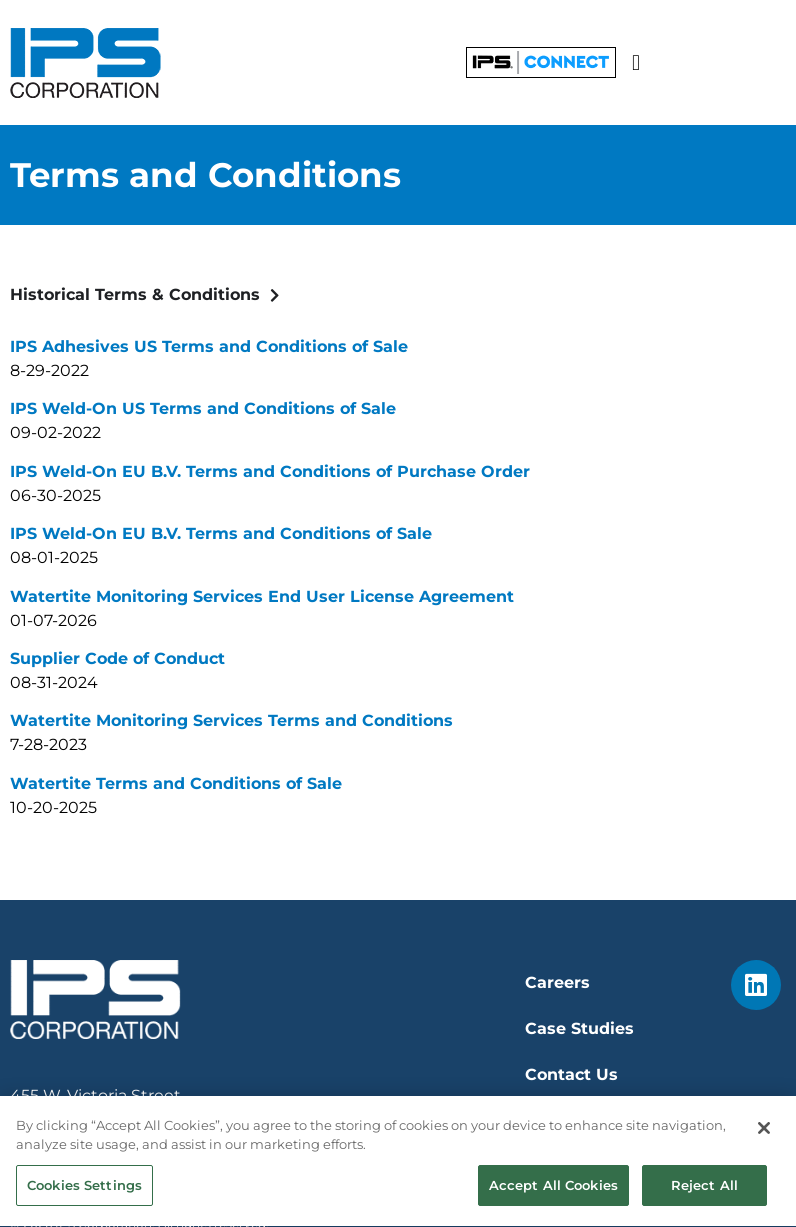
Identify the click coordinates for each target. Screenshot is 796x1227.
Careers (557, 982)
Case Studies (579, 1028)
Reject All (704, 1190)
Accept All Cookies (553, 1190)
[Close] (764, 1133)
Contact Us (571, 1074)
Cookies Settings (84, 1190)
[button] (635, 62)
